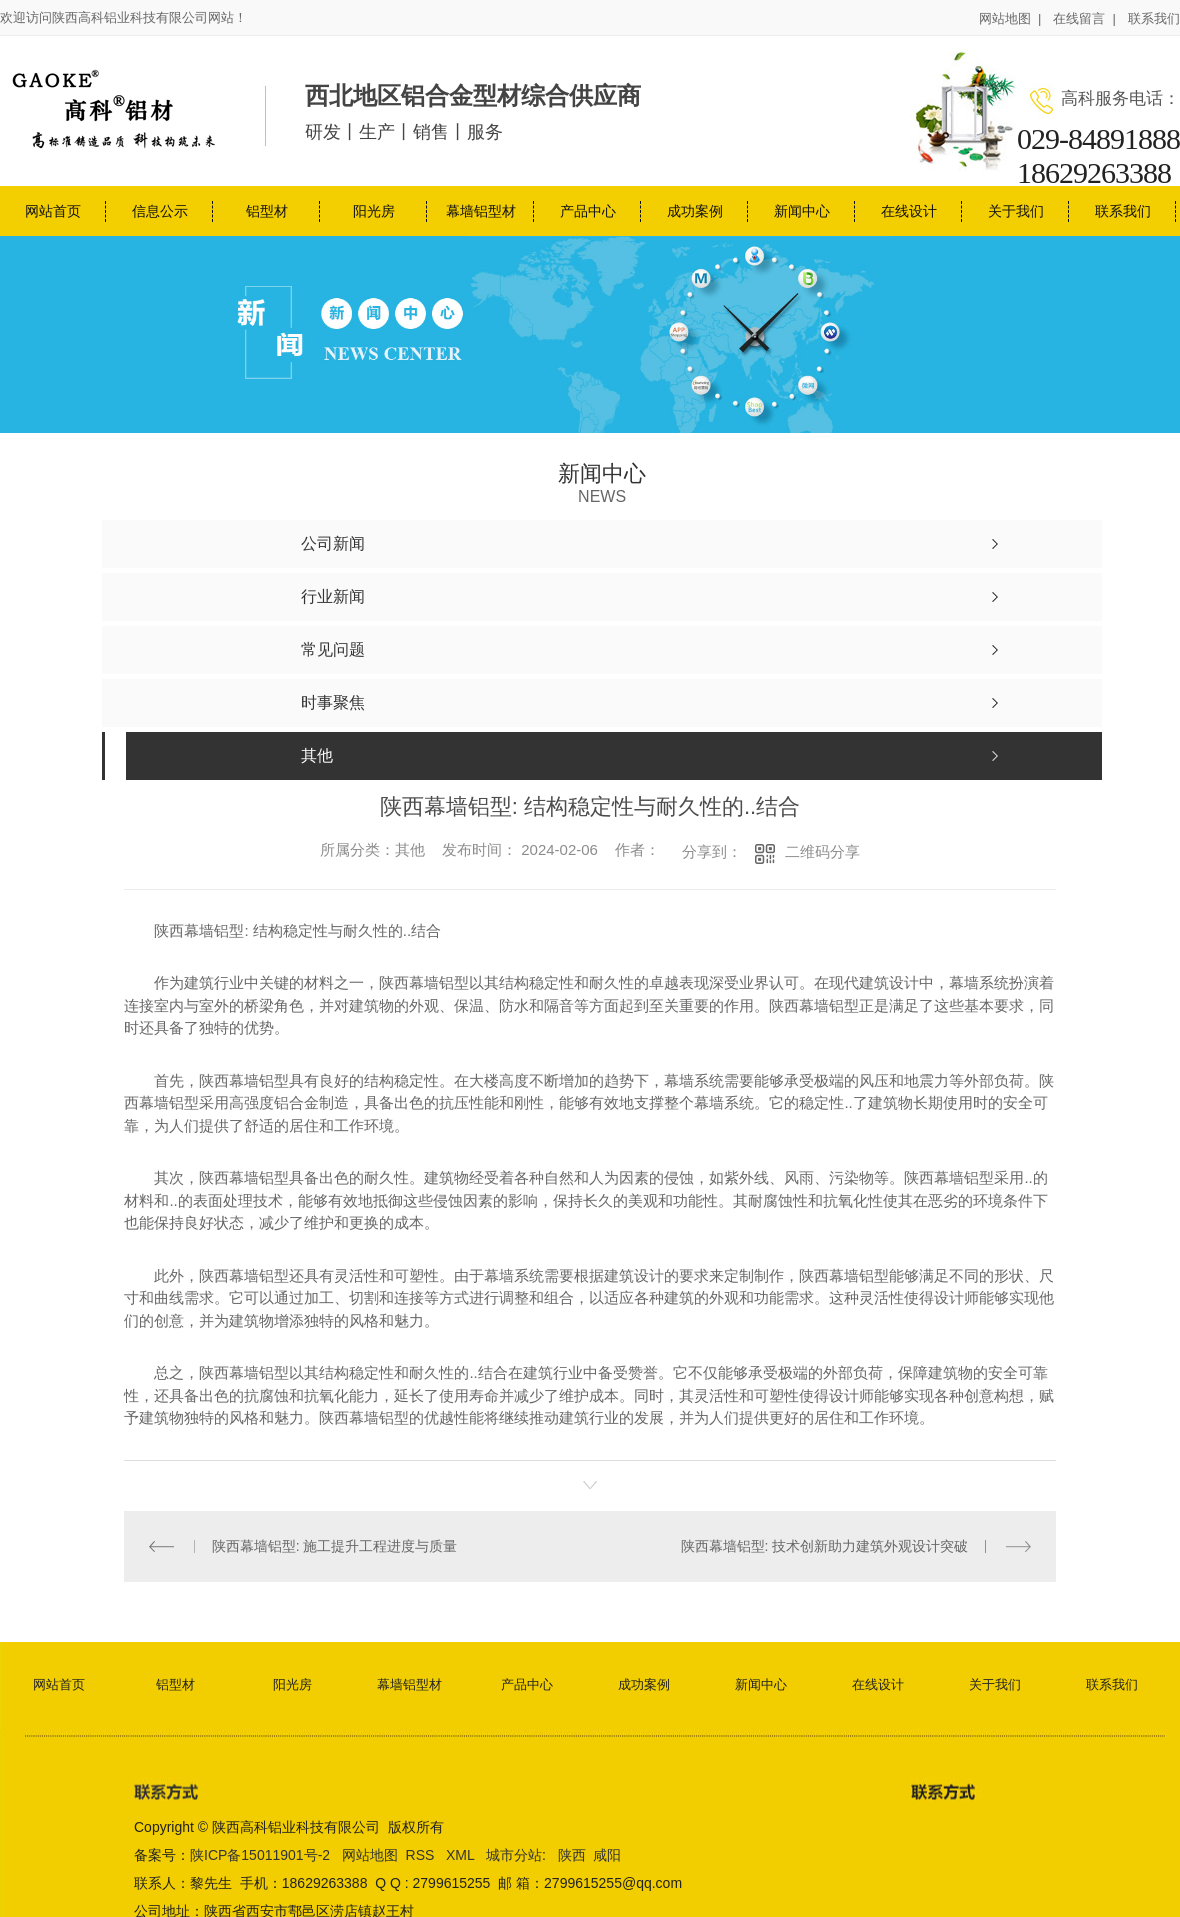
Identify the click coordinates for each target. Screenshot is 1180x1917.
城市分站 (514, 1854)
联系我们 (1154, 18)
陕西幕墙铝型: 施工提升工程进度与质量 (335, 1546)
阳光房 (374, 211)
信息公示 (160, 211)
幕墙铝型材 (481, 211)
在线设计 (909, 211)
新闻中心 (802, 211)
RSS (422, 1854)
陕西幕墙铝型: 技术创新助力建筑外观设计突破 (825, 1546)
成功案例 (695, 211)
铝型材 (267, 211)
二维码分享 (822, 851)
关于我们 (1016, 211)
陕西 (572, 1854)
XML (462, 1854)
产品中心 (588, 211)
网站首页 (53, 211)
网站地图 (370, 1854)
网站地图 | (1010, 18)
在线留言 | (1084, 18)
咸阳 (607, 1854)
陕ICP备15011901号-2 (260, 1854)
